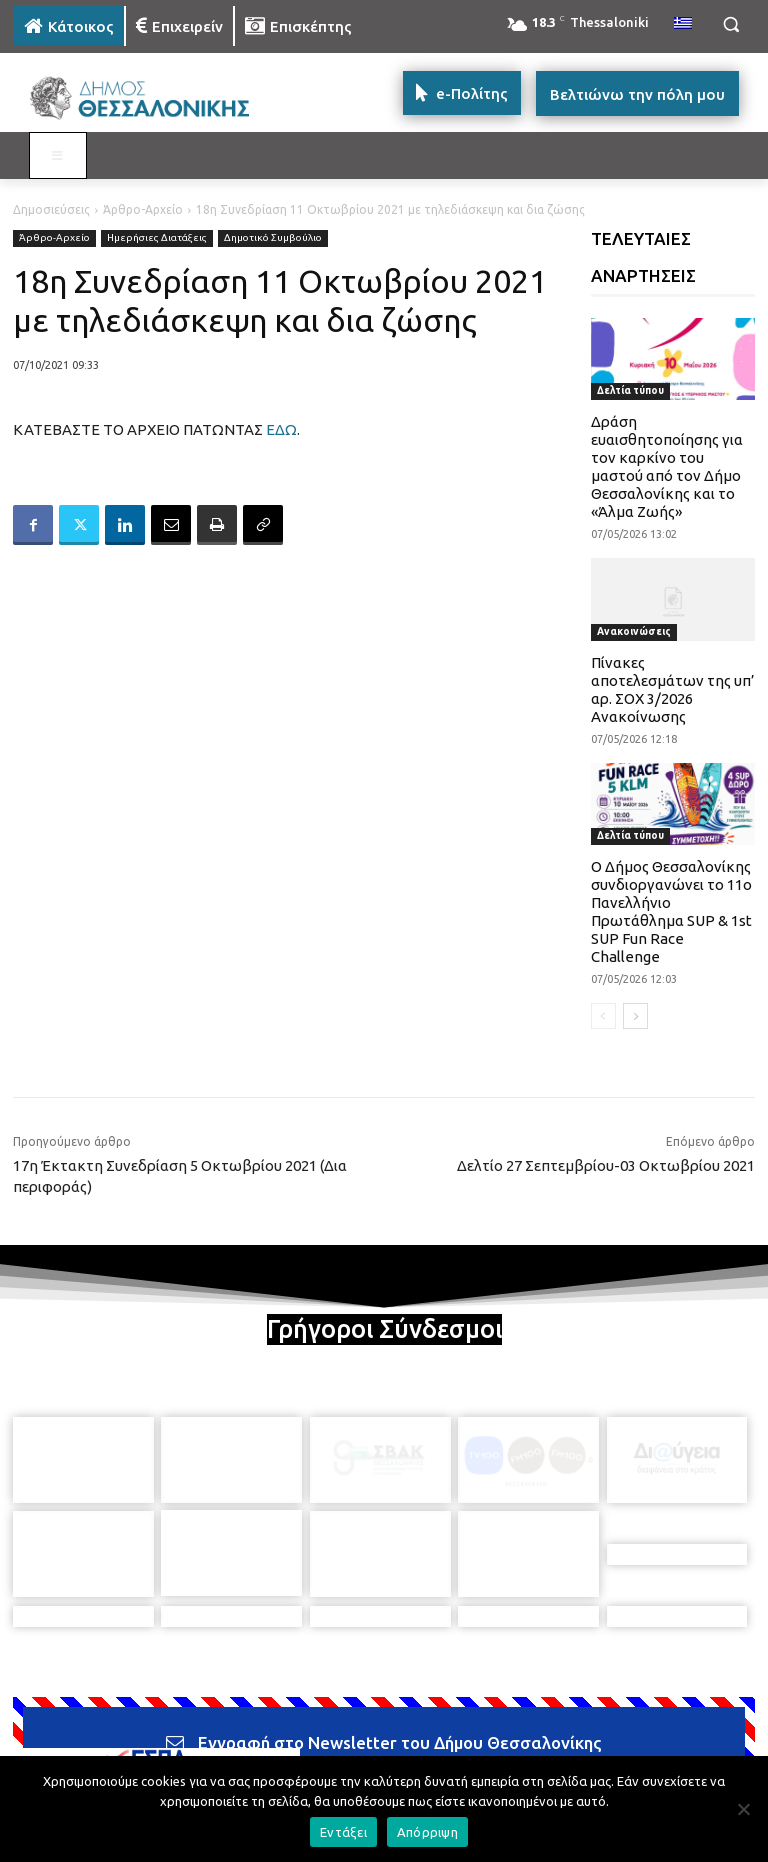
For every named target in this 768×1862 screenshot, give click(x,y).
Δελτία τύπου (630, 390)
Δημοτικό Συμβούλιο (273, 238)
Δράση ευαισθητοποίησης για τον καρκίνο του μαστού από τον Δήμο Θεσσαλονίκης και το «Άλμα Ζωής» (667, 466)
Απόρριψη (427, 1832)
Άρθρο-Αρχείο (143, 209)
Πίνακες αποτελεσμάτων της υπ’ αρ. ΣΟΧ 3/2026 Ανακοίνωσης (673, 689)
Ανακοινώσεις (634, 631)
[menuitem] (683, 24)
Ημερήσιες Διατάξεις (157, 238)
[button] (730, 24)
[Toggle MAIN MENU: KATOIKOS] (58, 156)
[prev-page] (603, 1016)
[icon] (523, 1748)
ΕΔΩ (281, 429)
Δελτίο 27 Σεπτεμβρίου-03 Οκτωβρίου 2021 (606, 1165)
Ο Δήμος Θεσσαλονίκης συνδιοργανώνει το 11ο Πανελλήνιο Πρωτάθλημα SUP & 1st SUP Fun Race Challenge (671, 911)
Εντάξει (343, 1832)
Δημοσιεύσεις (51, 209)
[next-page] (635, 1016)
